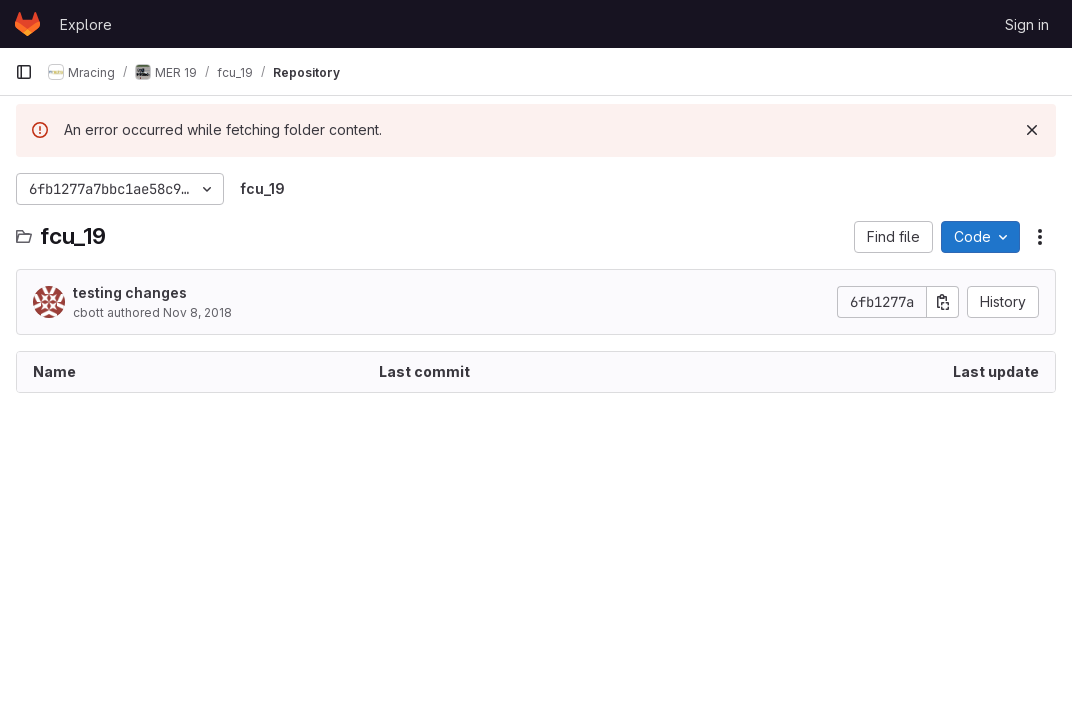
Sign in (1027, 24)
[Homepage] (27, 24)
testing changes (130, 292)
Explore (86, 24)
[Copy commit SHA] (943, 302)
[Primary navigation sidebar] (24, 72)
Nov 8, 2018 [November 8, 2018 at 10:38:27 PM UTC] (197, 312)
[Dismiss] (1032, 130)
